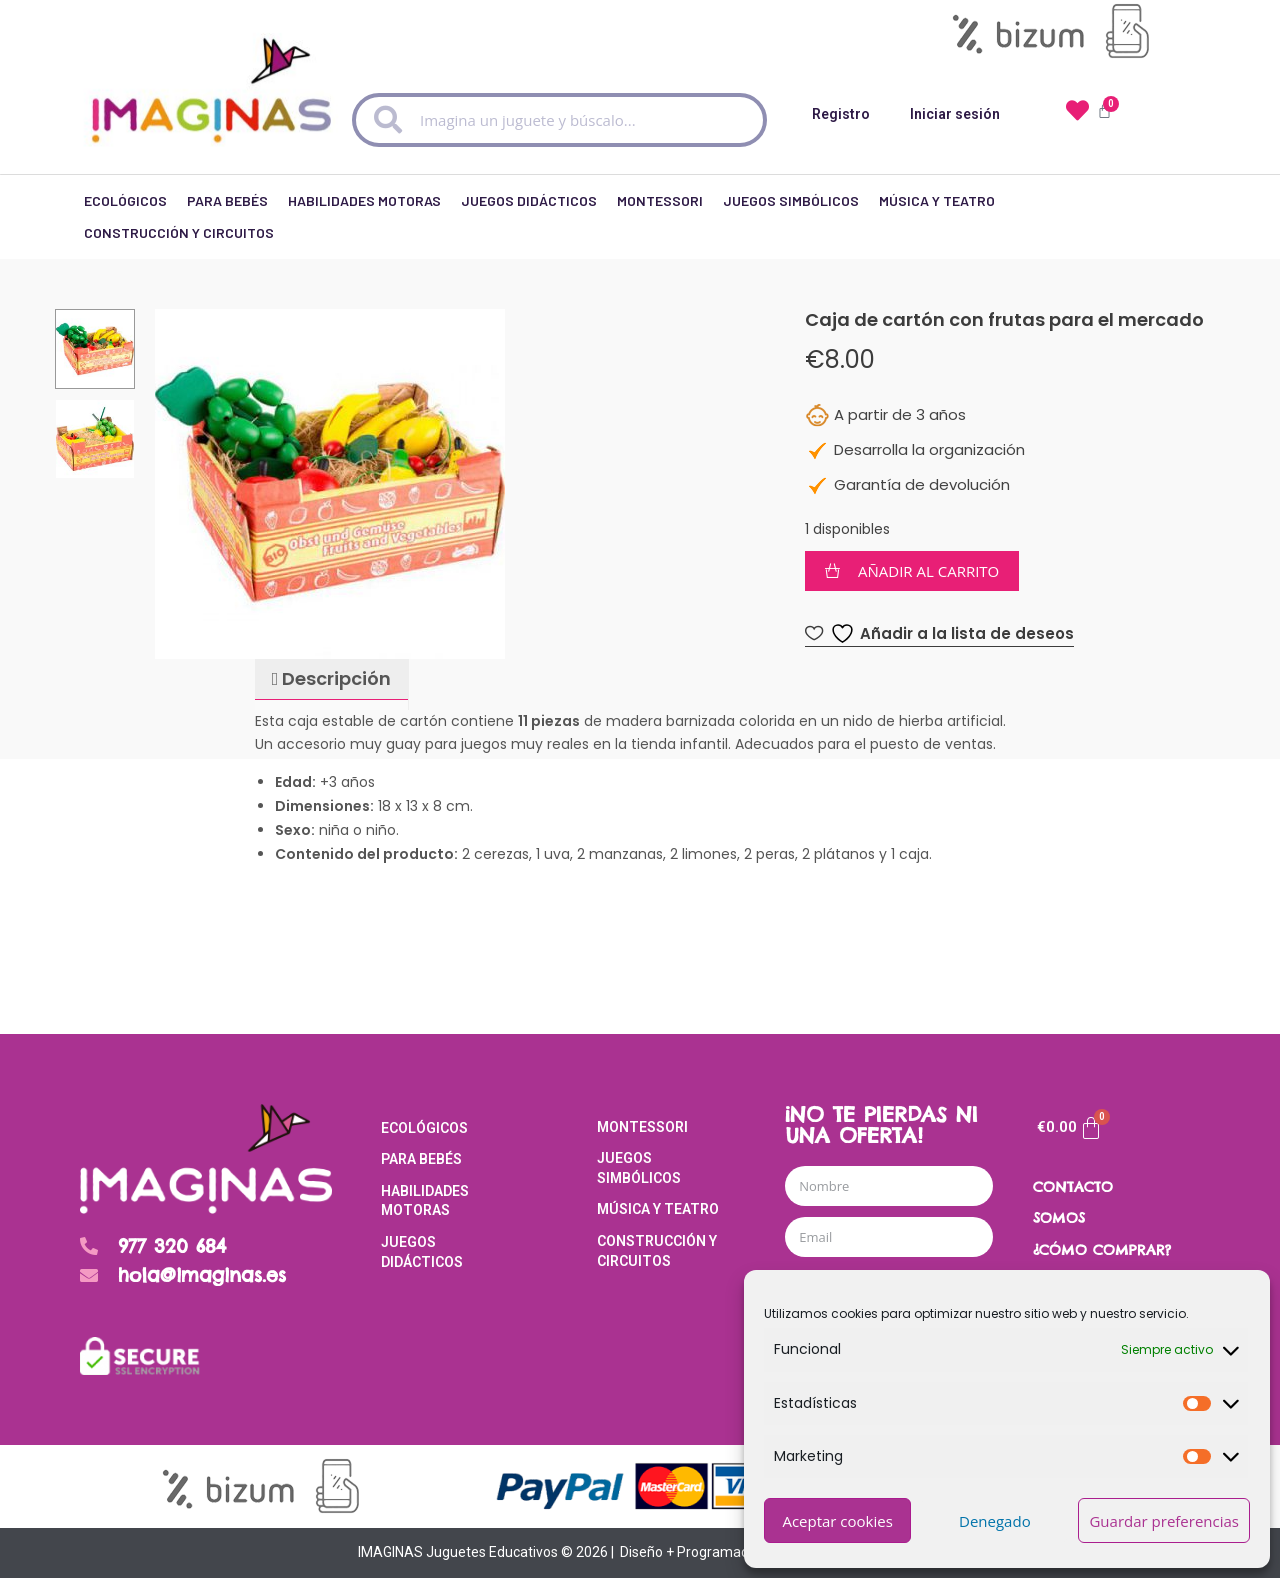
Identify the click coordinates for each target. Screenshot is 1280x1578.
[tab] (331, 679)
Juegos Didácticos (529, 195)
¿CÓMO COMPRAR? (1102, 1250)
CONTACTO (1073, 1187)
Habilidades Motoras (364, 195)
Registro (841, 114)
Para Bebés (227, 195)
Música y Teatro (937, 195)
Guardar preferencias (1164, 1521)
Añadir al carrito (928, 571)
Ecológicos (125, 195)
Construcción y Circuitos (179, 227)
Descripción (334, 678)
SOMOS (1059, 1218)
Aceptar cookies (837, 1521)
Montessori (660, 195)
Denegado (995, 1521)
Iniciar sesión (955, 114)
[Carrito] (1070, 1128)
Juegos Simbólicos (791, 195)
